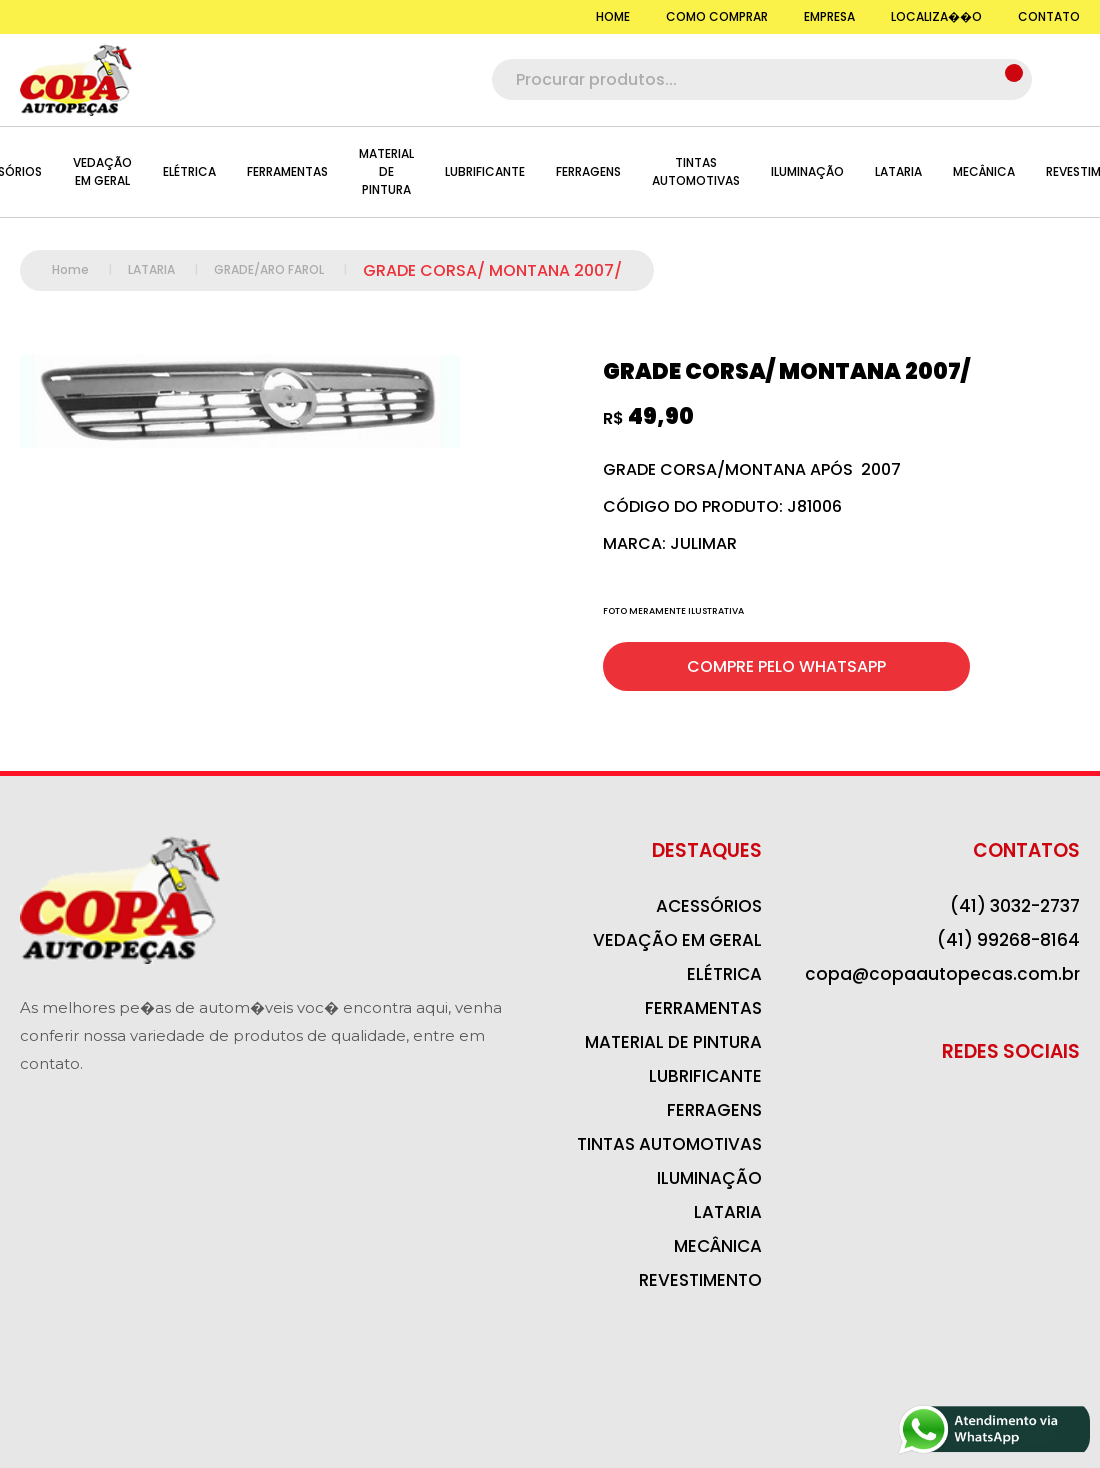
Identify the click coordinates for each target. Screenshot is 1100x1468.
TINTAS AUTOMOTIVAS (696, 171)
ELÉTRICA (189, 171)
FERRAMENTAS (287, 171)
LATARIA (898, 171)
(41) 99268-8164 (1008, 940)
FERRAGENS (588, 171)
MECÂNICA (984, 171)
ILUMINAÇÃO (807, 171)
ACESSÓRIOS (709, 906)
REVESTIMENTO (700, 1280)
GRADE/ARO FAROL (288, 269)
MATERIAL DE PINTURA (386, 171)
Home (90, 269)
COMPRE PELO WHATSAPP (786, 666)
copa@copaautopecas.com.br (942, 974)
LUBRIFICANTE (485, 171)
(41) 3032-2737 (1015, 906)
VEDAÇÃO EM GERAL (102, 171)
